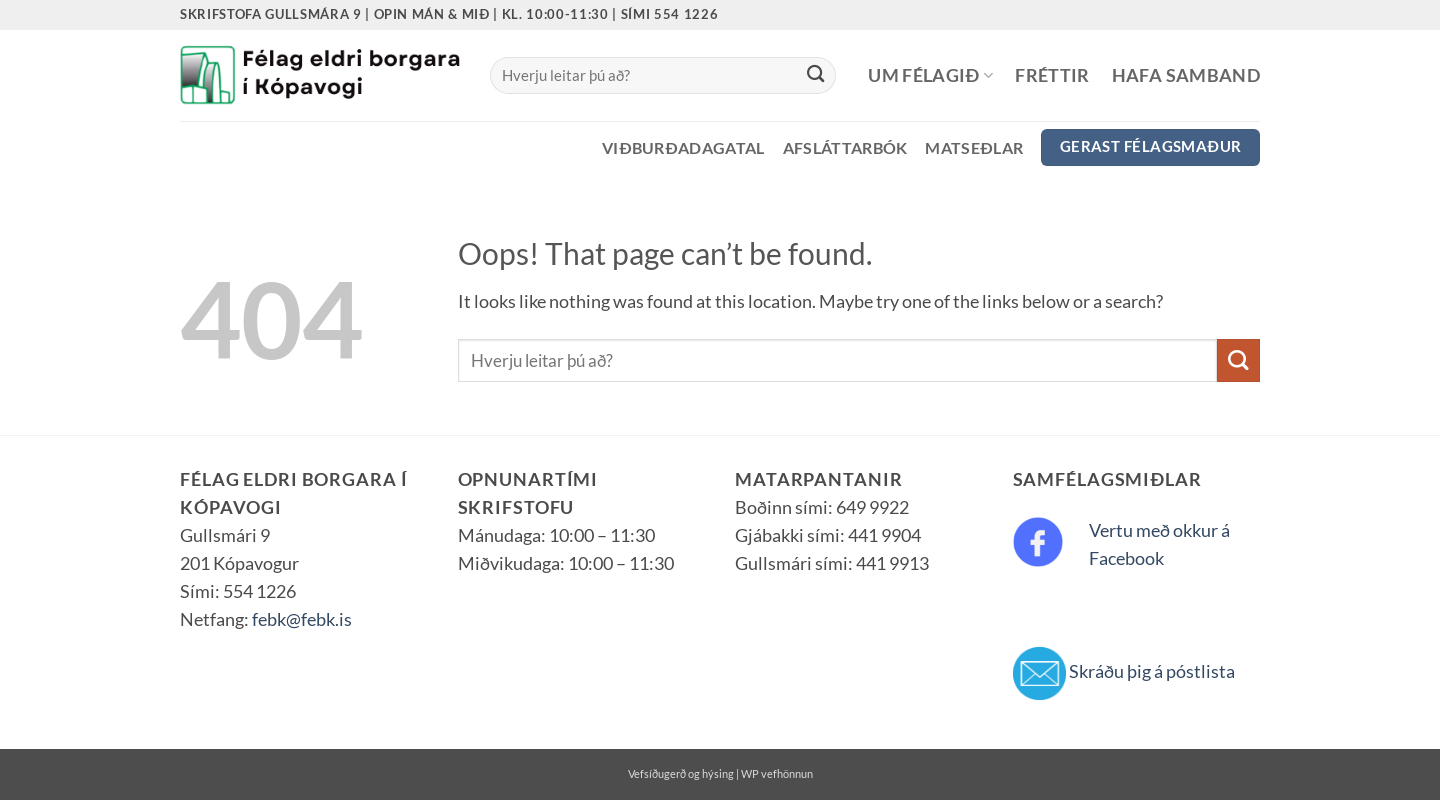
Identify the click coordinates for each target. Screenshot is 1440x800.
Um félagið (930, 75)
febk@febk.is (302, 619)
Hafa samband (1186, 75)
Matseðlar (974, 147)
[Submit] (815, 75)
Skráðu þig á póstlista (1152, 671)
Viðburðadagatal (683, 147)
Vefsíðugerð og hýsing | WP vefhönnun (720, 773)
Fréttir (1052, 75)
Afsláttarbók (845, 147)
